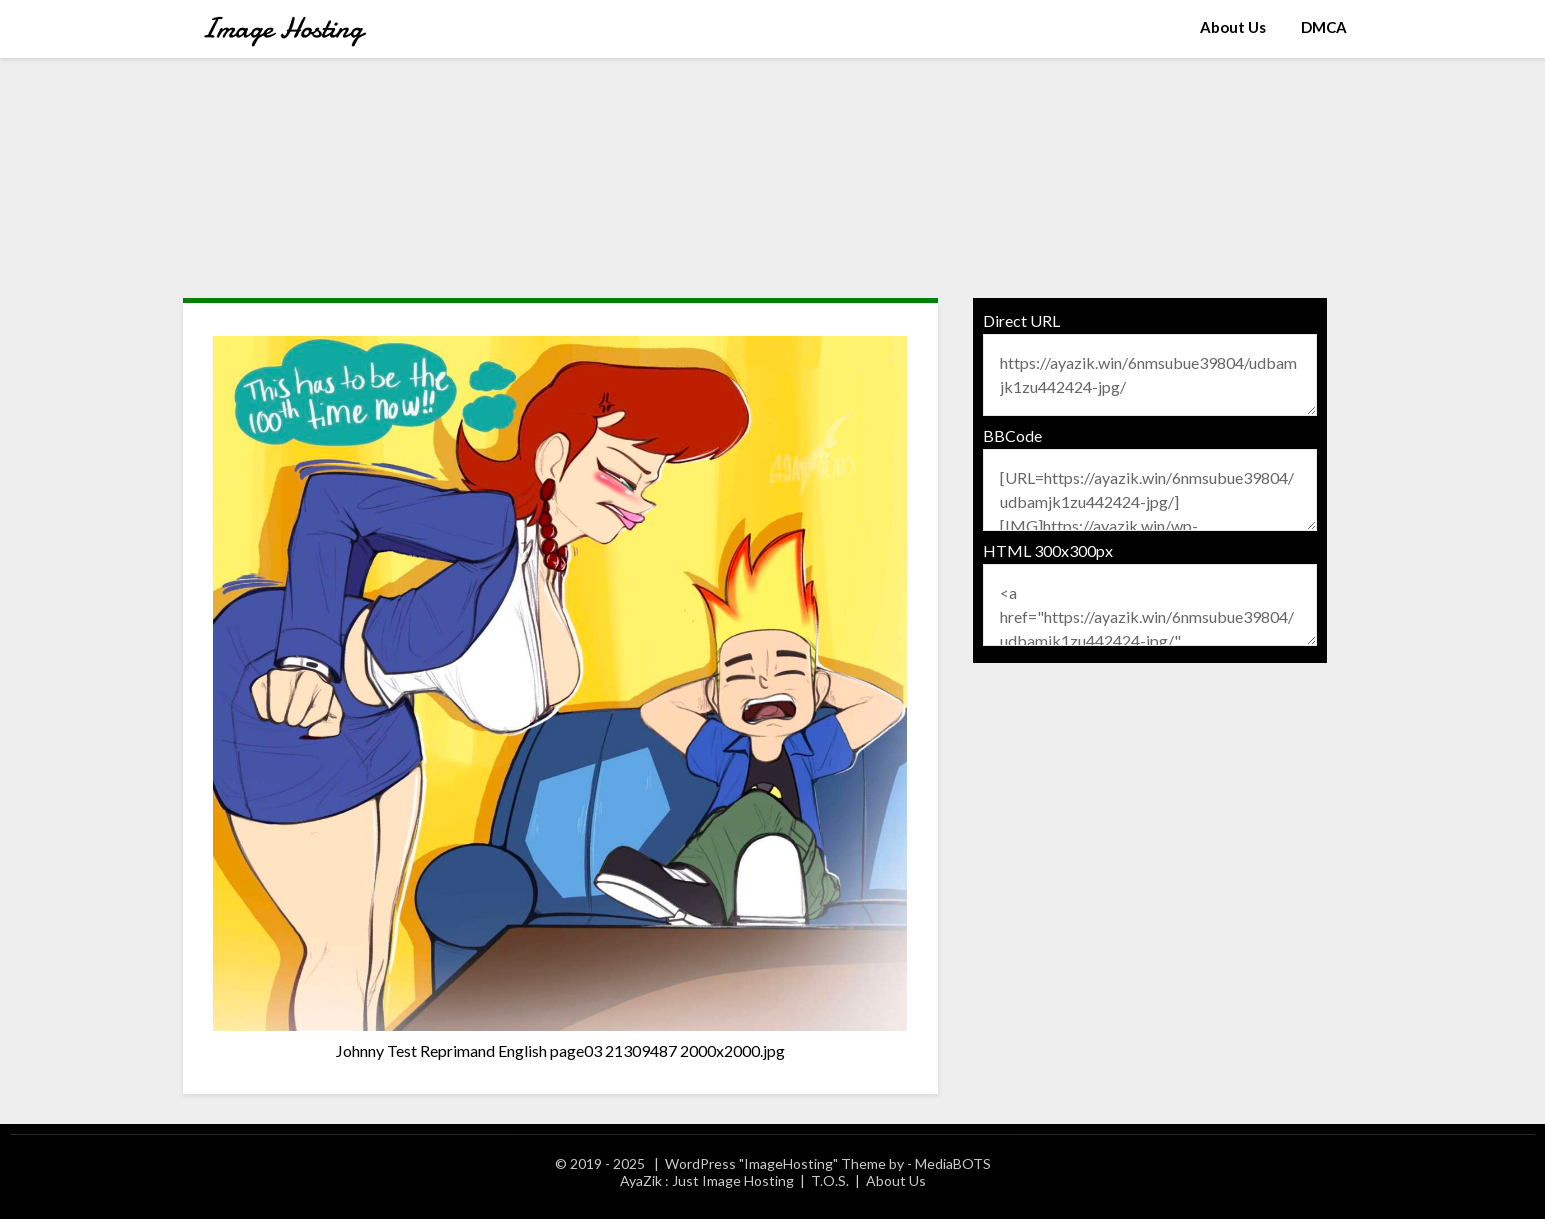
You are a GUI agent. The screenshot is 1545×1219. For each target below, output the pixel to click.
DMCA (1324, 27)
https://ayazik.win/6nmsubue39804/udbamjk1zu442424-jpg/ (1150, 375)
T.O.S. (830, 1180)
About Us (1233, 27)
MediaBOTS (953, 1163)
